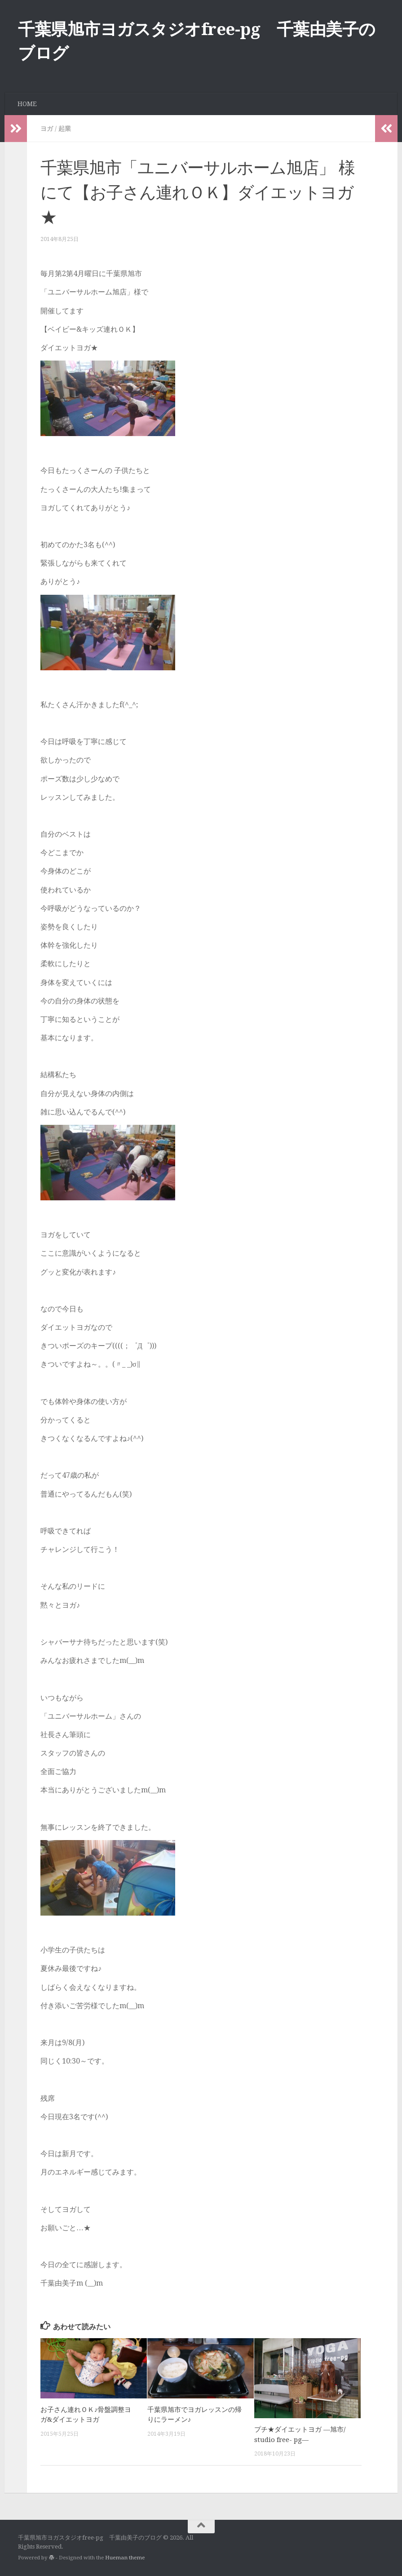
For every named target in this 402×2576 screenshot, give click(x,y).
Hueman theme (125, 2557)
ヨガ (46, 128)
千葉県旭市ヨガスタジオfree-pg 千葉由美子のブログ (196, 41)
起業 (64, 128)
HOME (27, 103)
